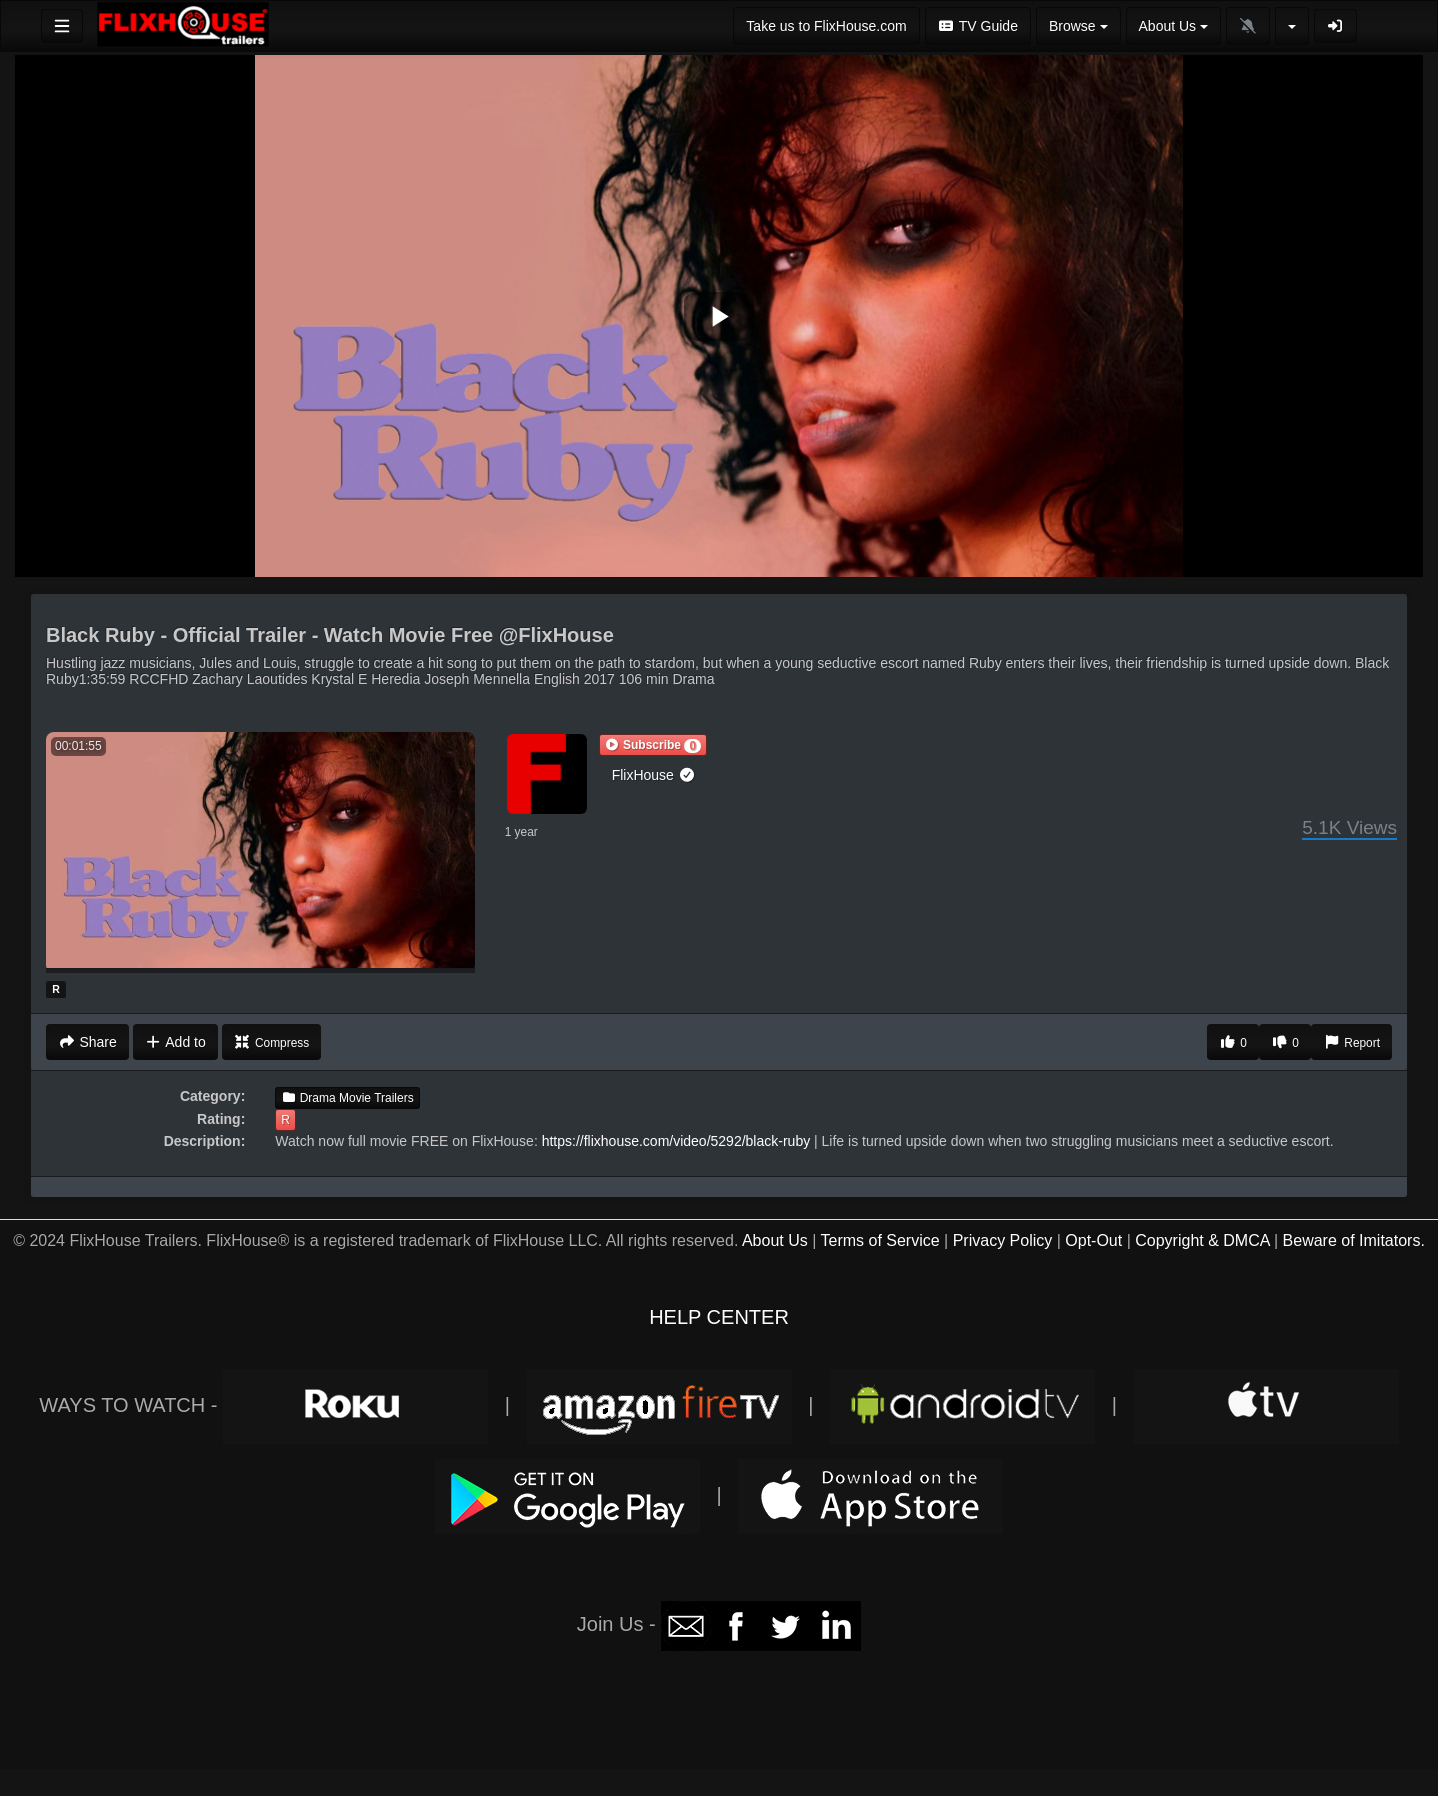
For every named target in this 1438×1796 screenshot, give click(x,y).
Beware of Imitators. (1354, 1240)
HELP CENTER (719, 1317)
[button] (653, 745)
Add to (175, 1042)
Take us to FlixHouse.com (826, 26)
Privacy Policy (1003, 1240)
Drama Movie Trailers (347, 1098)
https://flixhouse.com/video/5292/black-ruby (676, 1141)
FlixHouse (654, 775)
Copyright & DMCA (1202, 1240)
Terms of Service (879, 1240)
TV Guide (978, 26)
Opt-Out (1093, 1240)
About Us (775, 1240)
